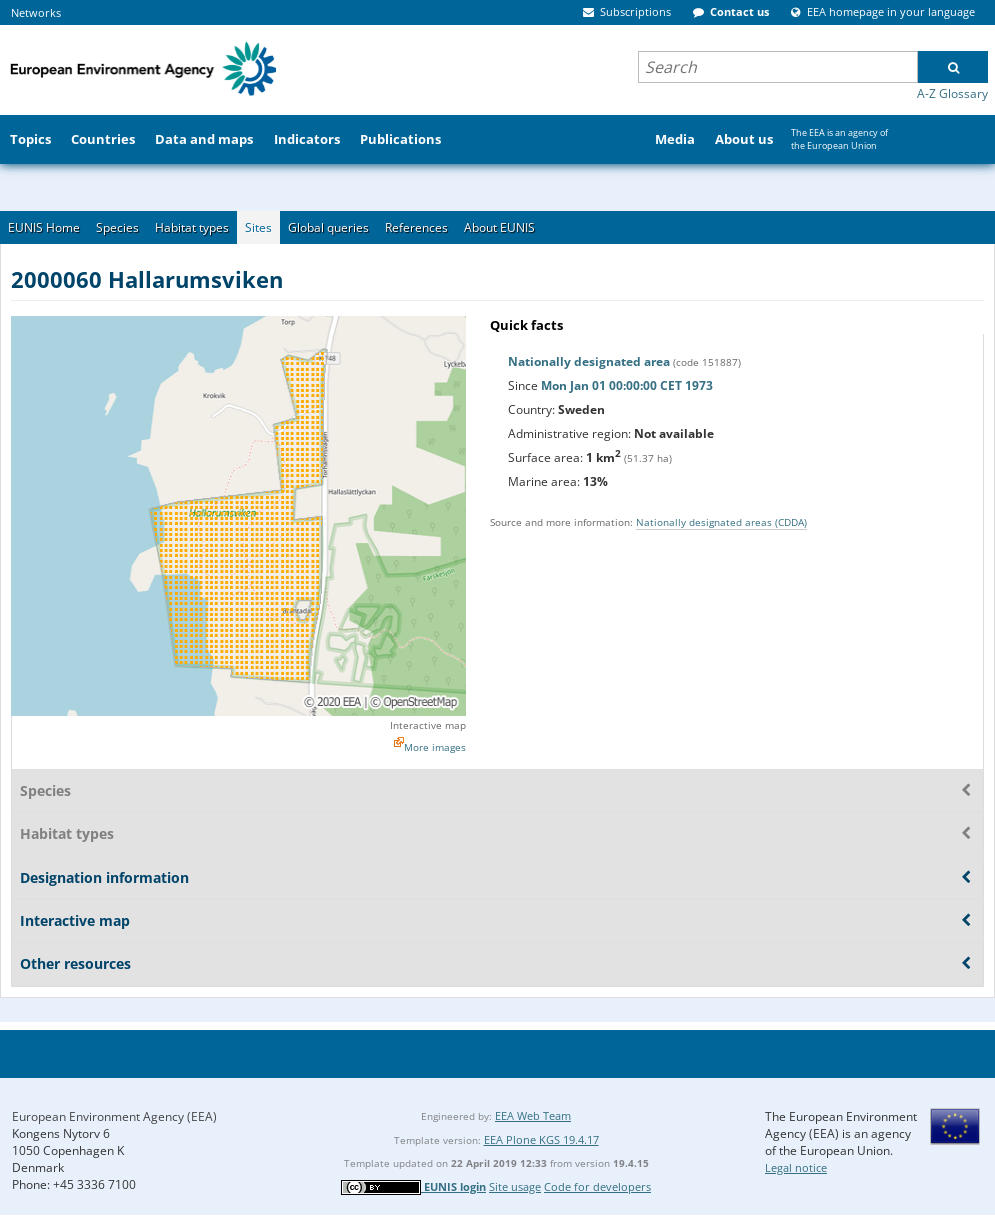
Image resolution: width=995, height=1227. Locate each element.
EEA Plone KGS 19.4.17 (541, 1139)
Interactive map (428, 725)
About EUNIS (499, 227)
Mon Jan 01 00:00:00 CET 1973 (627, 385)
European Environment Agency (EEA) (114, 1116)
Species (117, 227)
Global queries (328, 227)
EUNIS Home (44, 227)
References (416, 227)
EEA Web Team (533, 1115)
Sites (258, 227)
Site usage (515, 1186)
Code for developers (597, 1186)
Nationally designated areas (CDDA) (721, 522)
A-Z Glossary (952, 93)
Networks (36, 12)
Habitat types (192, 227)
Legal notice (796, 1167)
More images (435, 747)
